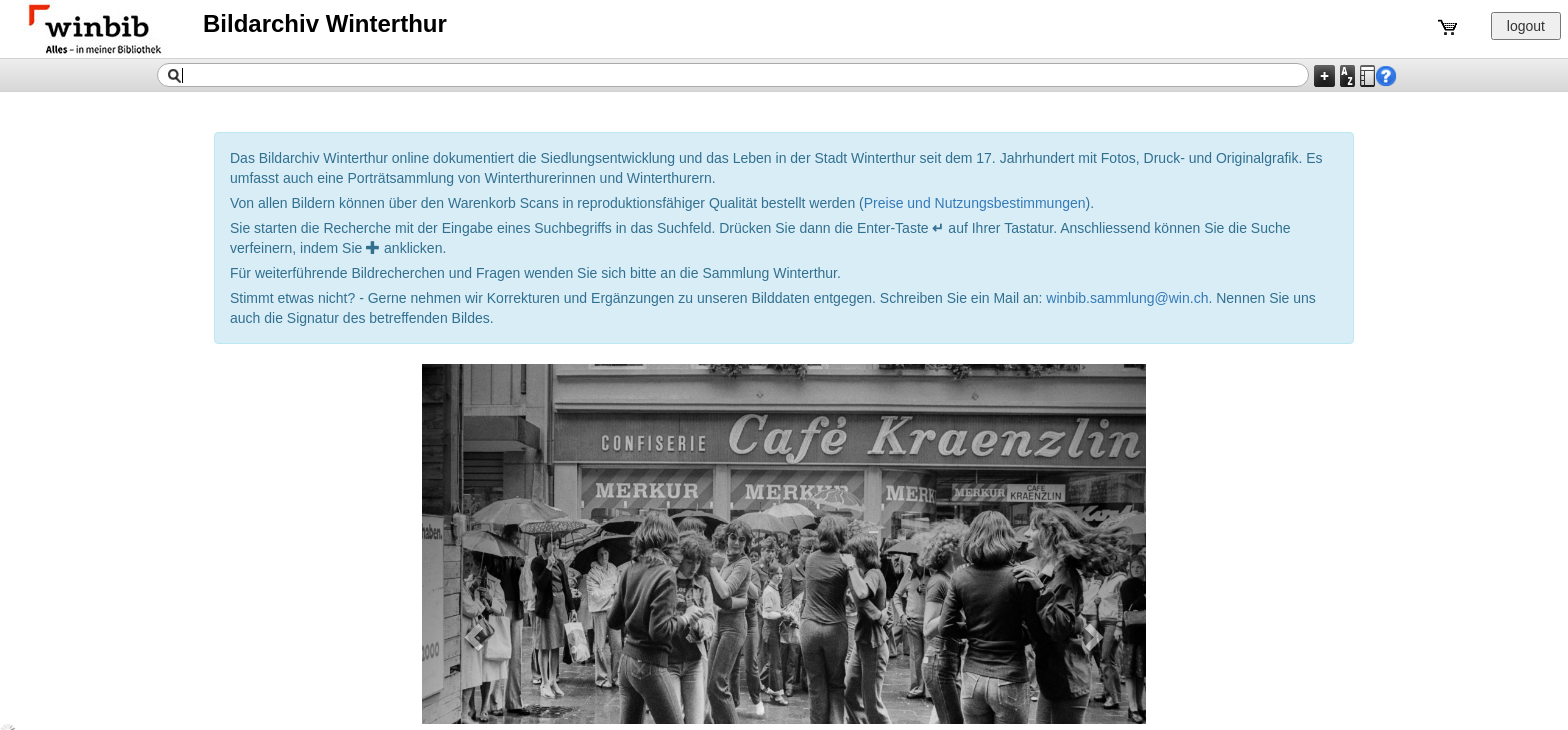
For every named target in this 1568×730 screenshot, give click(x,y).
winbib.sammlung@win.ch (1127, 298)
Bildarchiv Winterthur (325, 23)
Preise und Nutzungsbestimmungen (975, 203)
